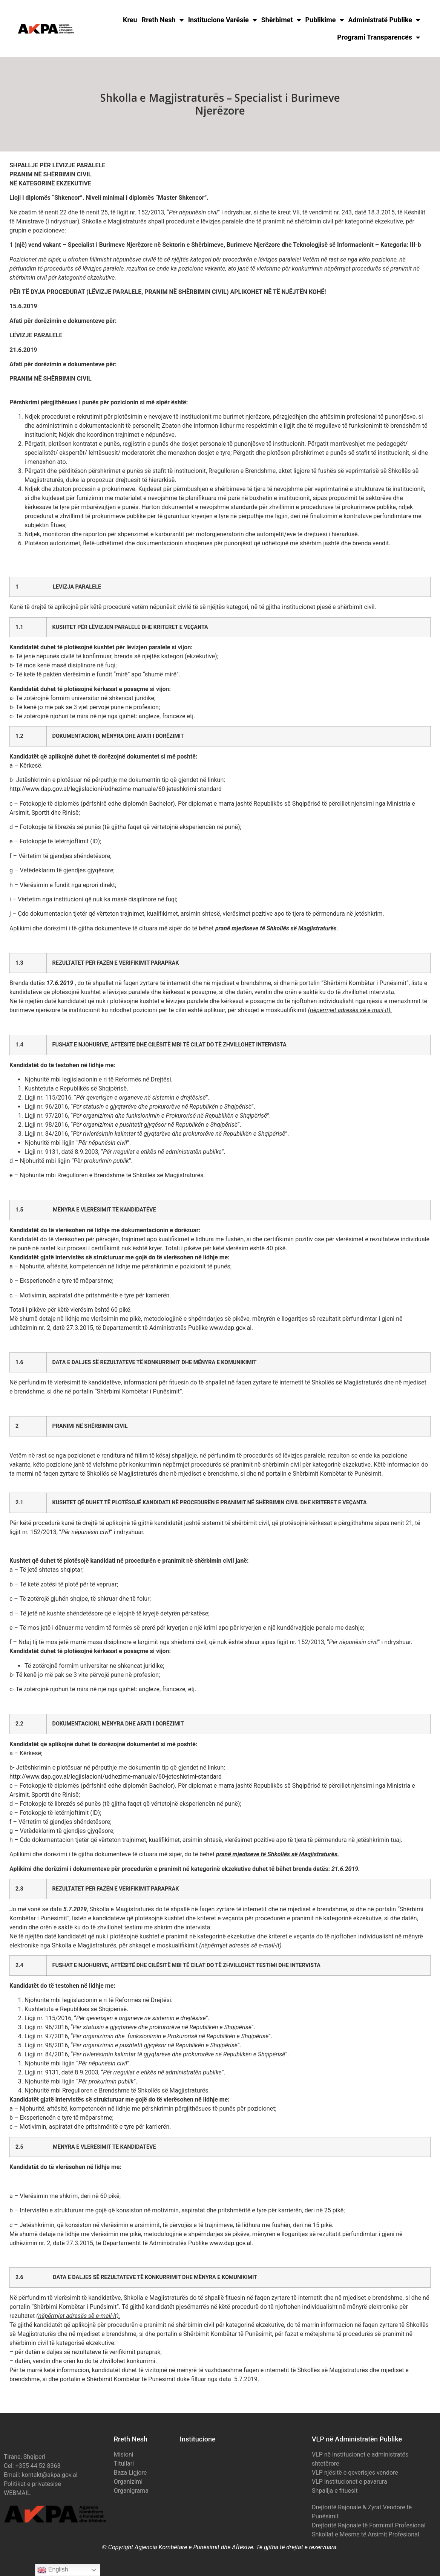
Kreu (130, 20)
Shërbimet (281, 20)
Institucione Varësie (222, 20)
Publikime (324, 20)
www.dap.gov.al (230, 1327)
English (52, 2569)
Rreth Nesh (163, 20)
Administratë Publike (384, 20)
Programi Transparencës (378, 37)
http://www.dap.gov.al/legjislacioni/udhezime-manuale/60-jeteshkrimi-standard (115, 788)
